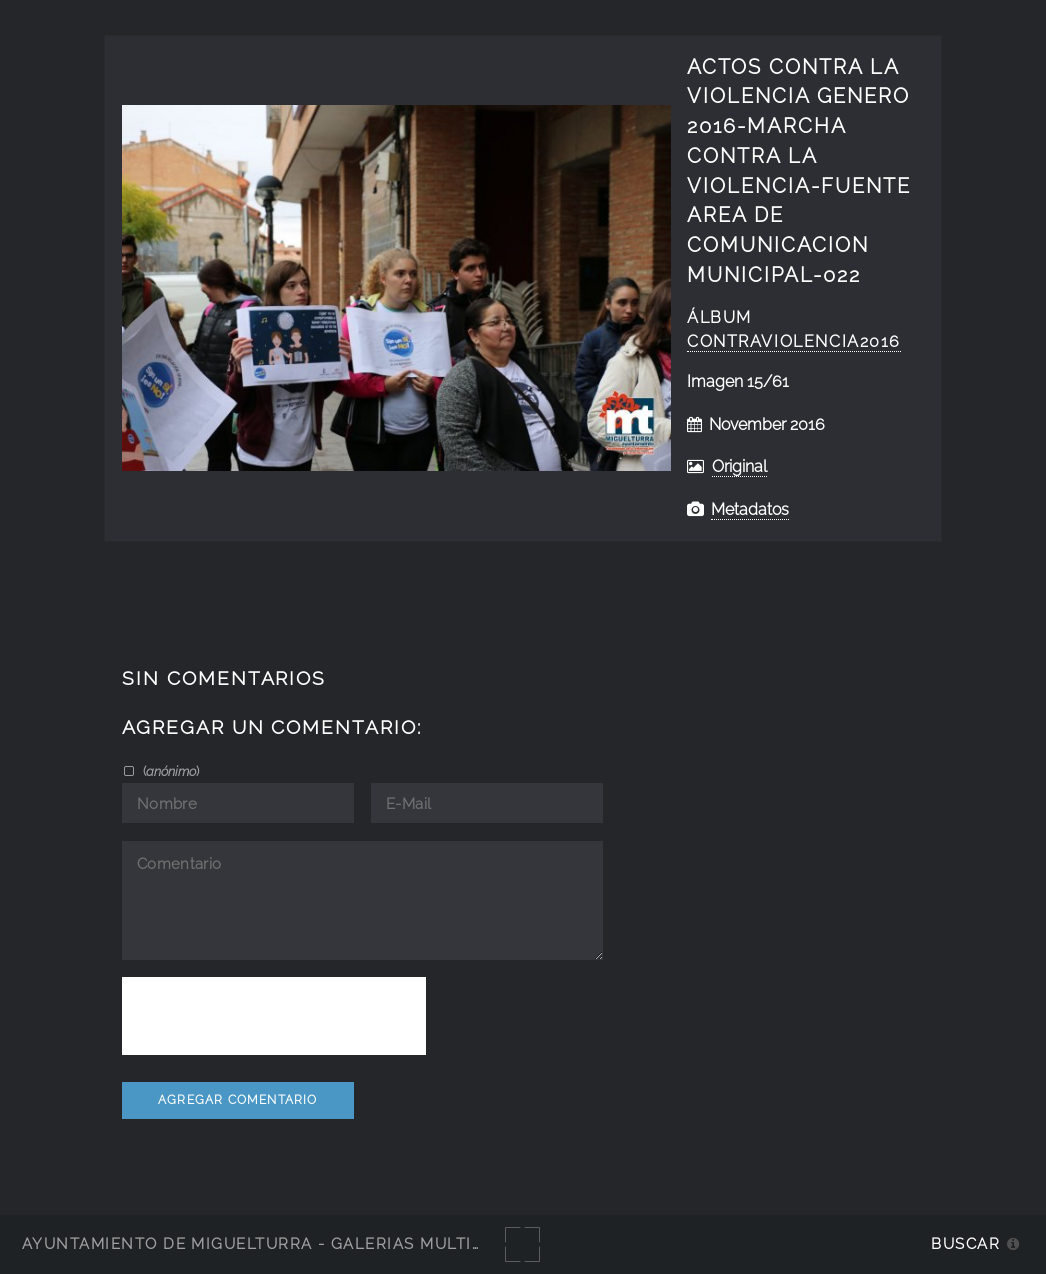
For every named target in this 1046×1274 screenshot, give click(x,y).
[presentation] (274, 1016)
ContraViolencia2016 (794, 341)
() (169, 771)
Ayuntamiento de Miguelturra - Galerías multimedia (274, 1243)
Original (739, 466)
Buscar (965, 1243)
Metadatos (750, 509)
